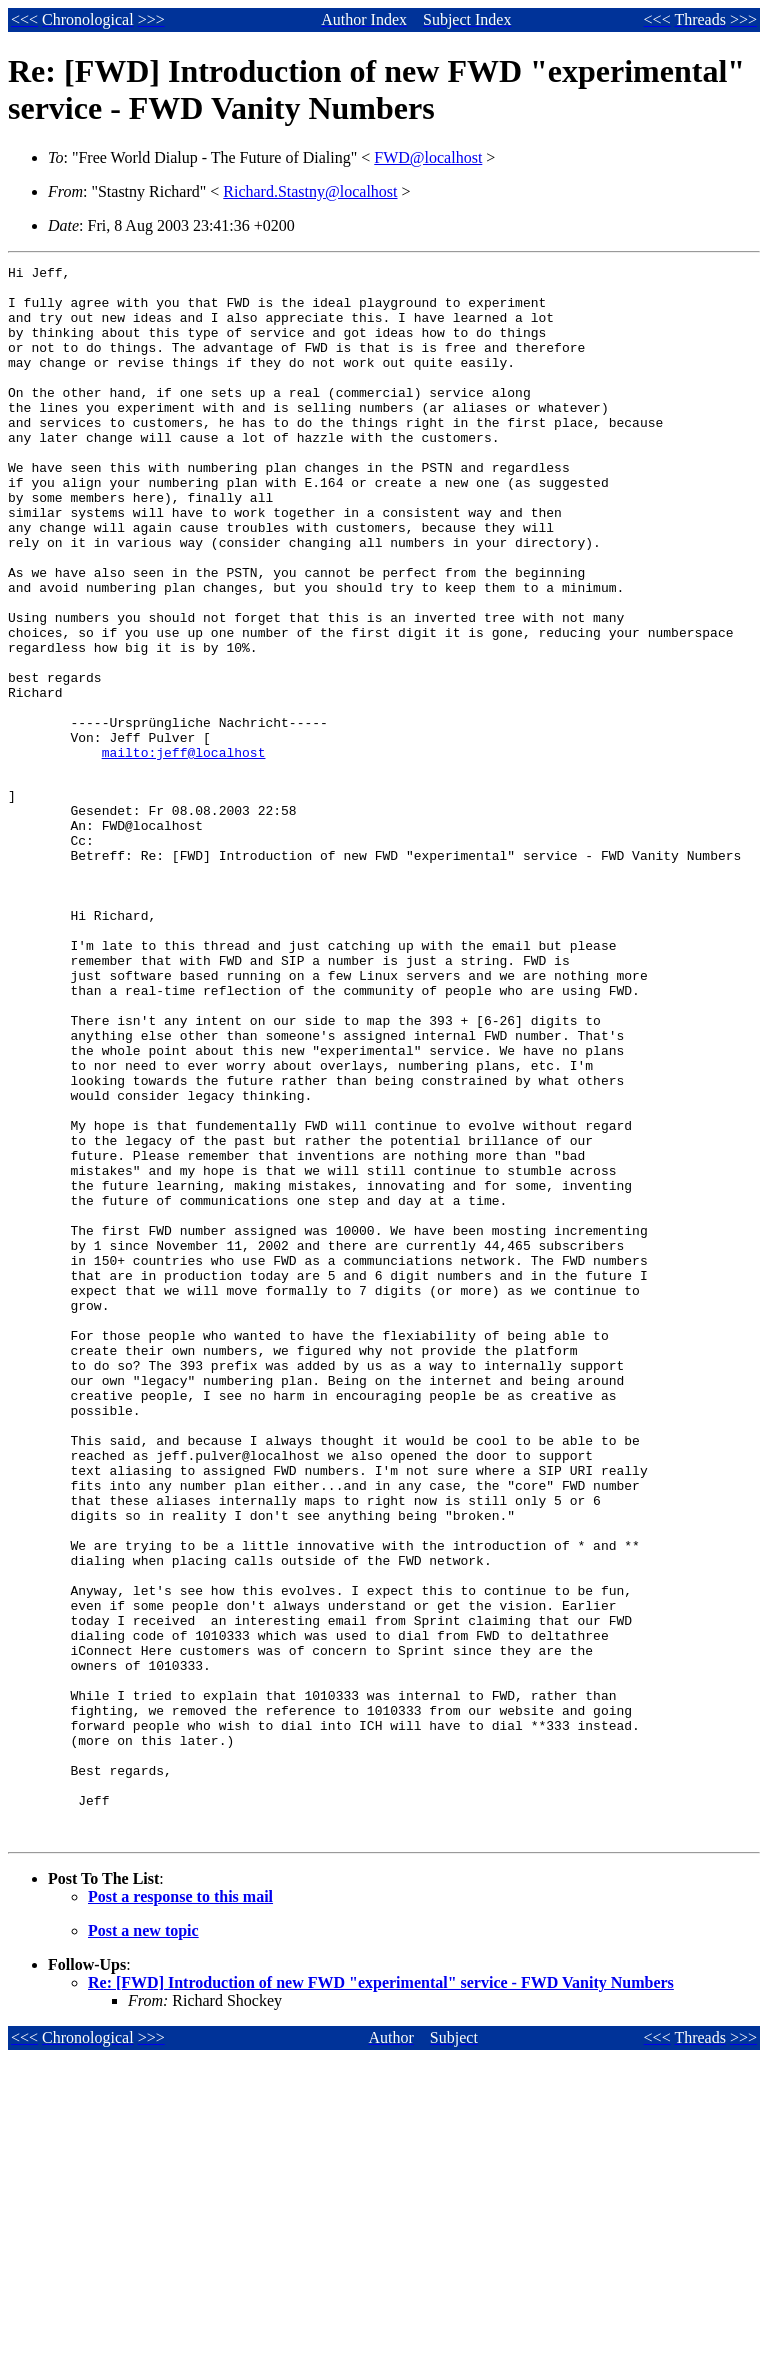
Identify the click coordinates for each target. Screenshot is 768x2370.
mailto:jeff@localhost (184, 851)
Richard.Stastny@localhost (310, 191)
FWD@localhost (428, 157)
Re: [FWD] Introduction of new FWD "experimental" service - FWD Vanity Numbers (381, 2294)
